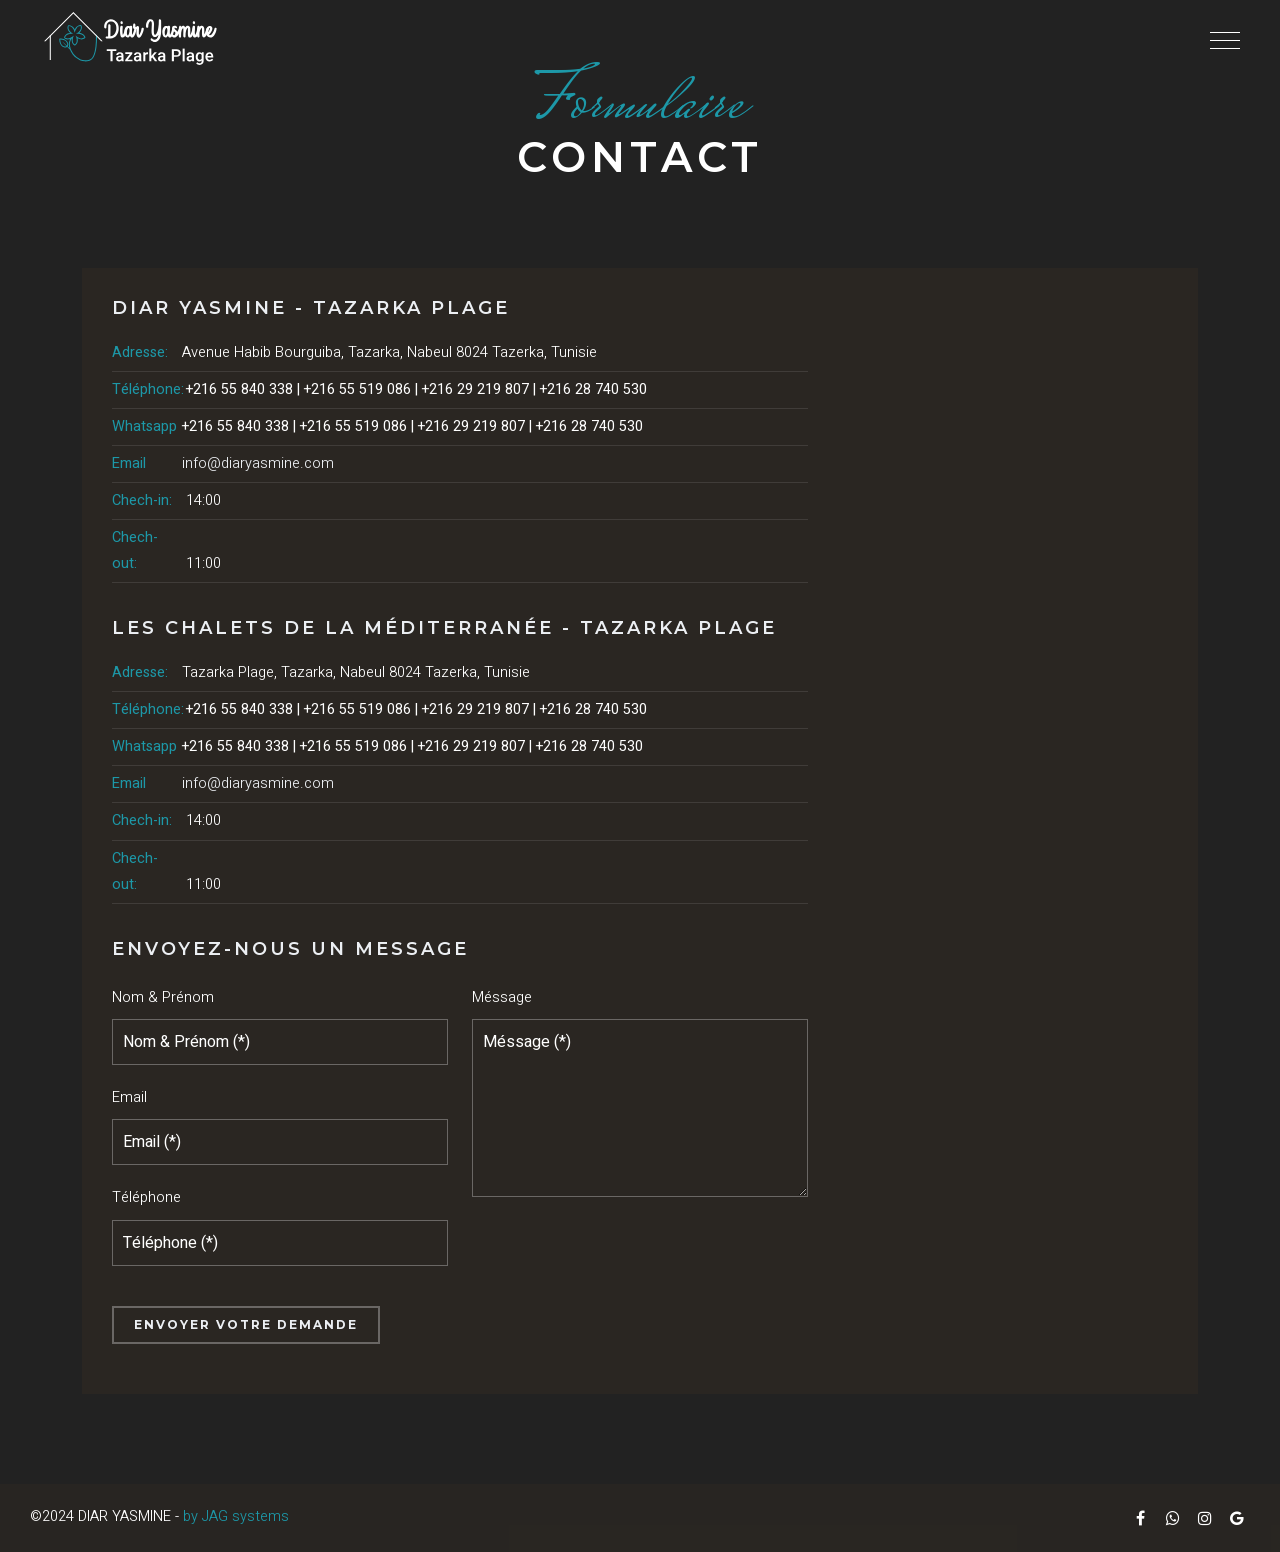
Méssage (502, 997)
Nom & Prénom (163, 997)
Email (129, 1097)
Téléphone (146, 1197)
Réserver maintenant (43, 820)
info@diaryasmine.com (258, 463)
